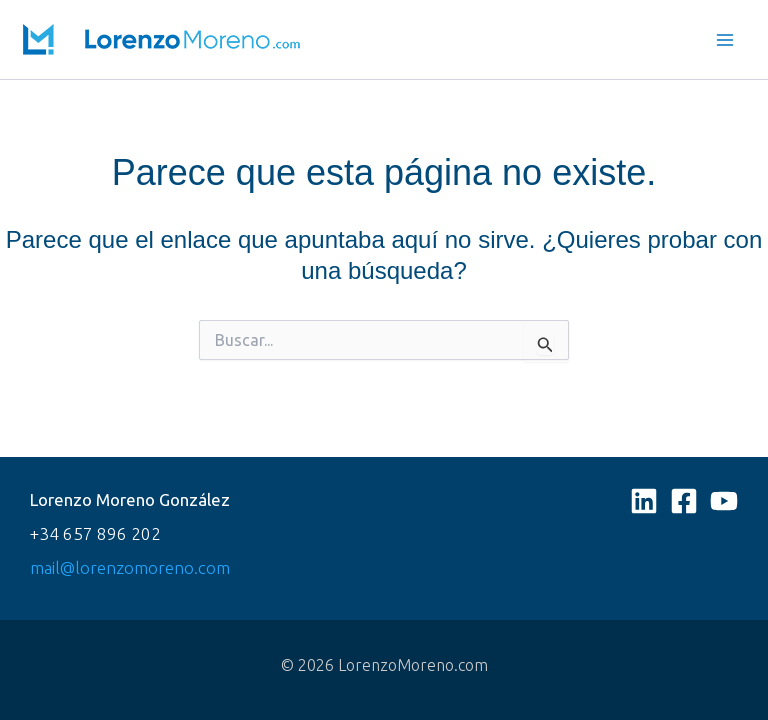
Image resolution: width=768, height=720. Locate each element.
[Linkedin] (644, 501)
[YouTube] (724, 501)
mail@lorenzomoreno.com (130, 567)
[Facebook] (684, 501)
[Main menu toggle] (726, 40)
